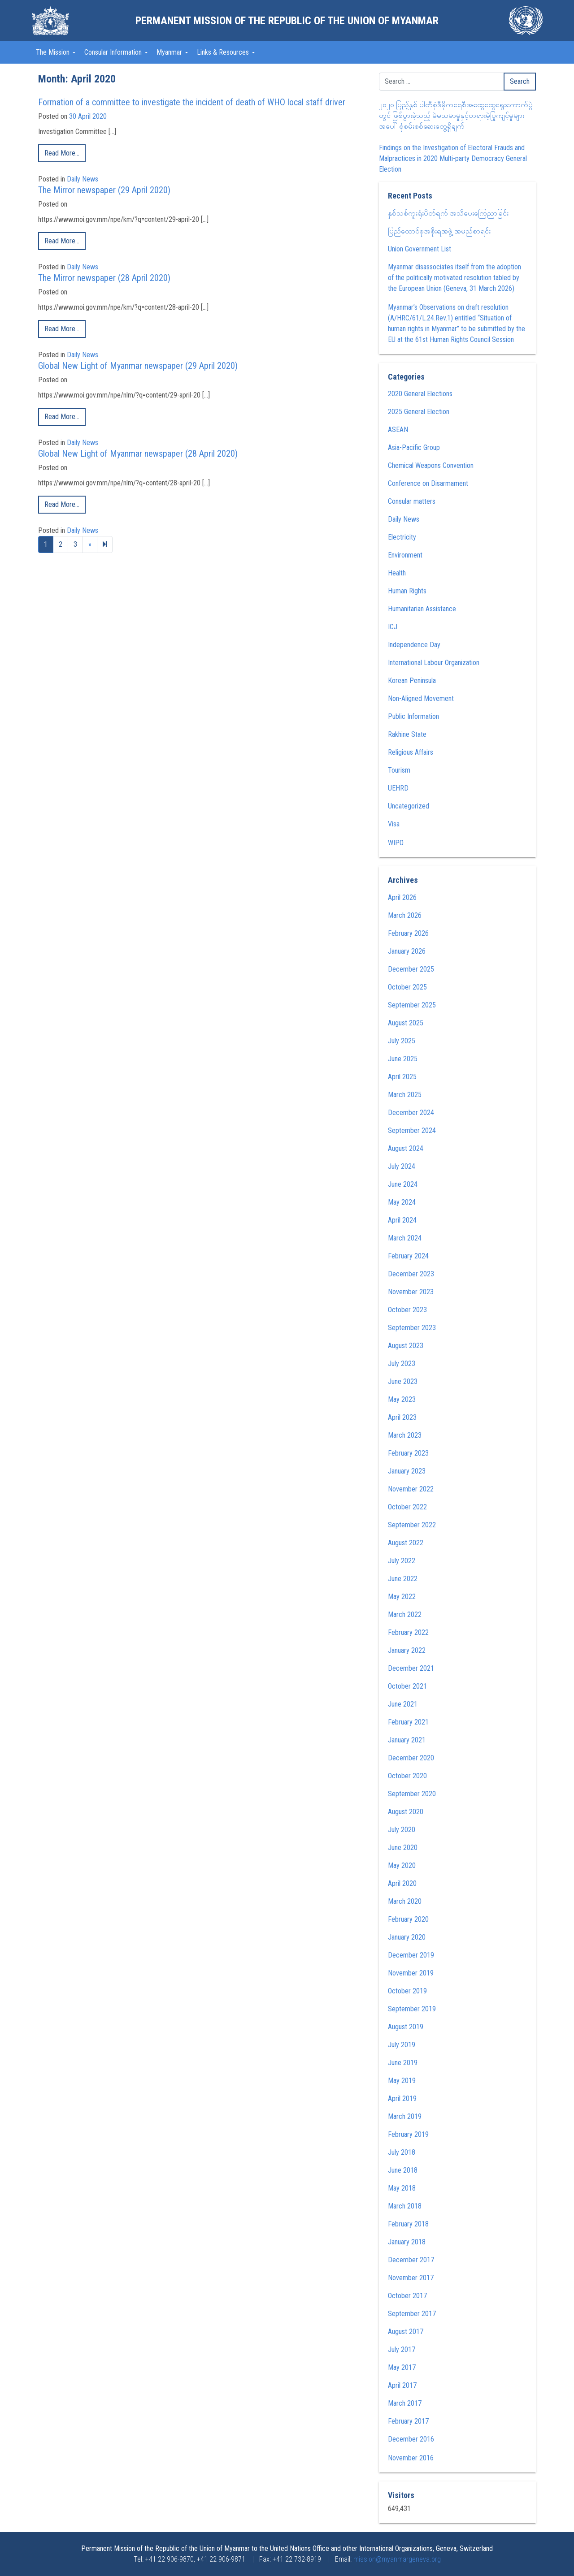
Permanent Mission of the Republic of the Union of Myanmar (287, 20)
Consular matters (411, 501)
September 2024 (412, 1130)
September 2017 (412, 2313)
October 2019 (407, 1991)
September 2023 (412, 1327)
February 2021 (408, 1722)
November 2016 (411, 2458)
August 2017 (405, 2331)
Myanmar (170, 52)
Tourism (399, 770)
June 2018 (402, 2170)
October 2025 (407, 987)
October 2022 (407, 1507)
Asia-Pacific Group (414, 447)
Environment (405, 555)
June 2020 (402, 1847)
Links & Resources (224, 52)
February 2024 (408, 1256)
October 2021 (407, 1686)
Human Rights (407, 591)
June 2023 (402, 1381)
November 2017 (411, 2277)
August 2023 (405, 1345)
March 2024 (405, 1238)
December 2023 (411, 1274)
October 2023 (407, 1309)
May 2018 (402, 2188)
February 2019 (408, 2134)
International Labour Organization (433, 662)
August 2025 (405, 1023)
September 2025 (412, 1005)
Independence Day (414, 644)
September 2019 (412, 2009)
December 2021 (411, 1668)
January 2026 (407, 951)
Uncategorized (408, 806)
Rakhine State (407, 734)
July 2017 (401, 2349)
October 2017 (407, 2295)
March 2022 (405, 1614)
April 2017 (402, 2385)
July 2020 (401, 1829)
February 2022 (408, 1632)
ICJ (392, 626)
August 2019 (405, 2027)
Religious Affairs (410, 752)
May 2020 (402, 1865)
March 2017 (405, 2403)
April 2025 (402, 1076)
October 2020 (407, 1776)
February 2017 (408, 2421)
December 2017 (411, 2260)
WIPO (396, 842)
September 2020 (412, 1793)
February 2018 (408, 2224)
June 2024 (402, 1184)
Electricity (402, 537)
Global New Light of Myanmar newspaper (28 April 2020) (138, 453)
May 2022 (402, 1596)
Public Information (413, 716)
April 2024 (402, 1220)
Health (397, 573)
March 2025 (405, 1094)
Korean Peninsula (412, 680)
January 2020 (407, 1937)
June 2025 (402, 1059)
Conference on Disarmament (428, 483)
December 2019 (411, 1955)
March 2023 (405, 1435)
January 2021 (407, 1740)
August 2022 (405, 1543)
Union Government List (419, 249)
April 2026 (402, 897)
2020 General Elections (420, 393)
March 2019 (405, 2116)
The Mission (53, 52)
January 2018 (407, 2242)
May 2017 (402, 2367)
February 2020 (408, 1919)
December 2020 (411, 1758)
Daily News (82, 179)
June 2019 (402, 2062)
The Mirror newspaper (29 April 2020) (104, 190)
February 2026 (408, 933)
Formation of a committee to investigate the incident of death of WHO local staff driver (191, 102)
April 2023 (402, 1417)
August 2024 (405, 1148)
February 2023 (408, 1453)
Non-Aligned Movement (421, 698)
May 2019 (402, 2080)
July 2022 (401, 1560)
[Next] (105, 544)
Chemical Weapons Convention (431, 465)
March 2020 (405, 1901)
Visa (394, 824)
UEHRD (398, 788)
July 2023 (401, 1363)
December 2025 (411, 969)
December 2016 (411, 2439)
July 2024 (401, 1166)
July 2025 (401, 1041)
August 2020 (405, 1811)
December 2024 (411, 1112)
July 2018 (401, 2152)
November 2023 (411, 1292)
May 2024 (402, 1202)
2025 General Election (418, 411)
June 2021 (402, 1704)
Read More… (61, 153)
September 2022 (412, 1525)
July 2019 (401, 2044)
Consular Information (114, 52)
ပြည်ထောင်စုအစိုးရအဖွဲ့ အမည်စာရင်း (439, 231)
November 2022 (411, 1489)
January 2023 (407, 1471)
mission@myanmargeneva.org (397, 2559)
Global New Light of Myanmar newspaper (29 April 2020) (138, 365)
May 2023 (402, 1399)
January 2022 (407, 1650)
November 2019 (411, 1973)
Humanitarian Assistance (422, 609)
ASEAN (398, 429)
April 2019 (402, 2098)
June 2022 (402, 1578)
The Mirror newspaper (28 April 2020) (104, 277)
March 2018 (405, 2206)
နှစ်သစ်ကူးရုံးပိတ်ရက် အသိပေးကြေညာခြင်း (448, 213)
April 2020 (402, 1883)
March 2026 (405, 915)
